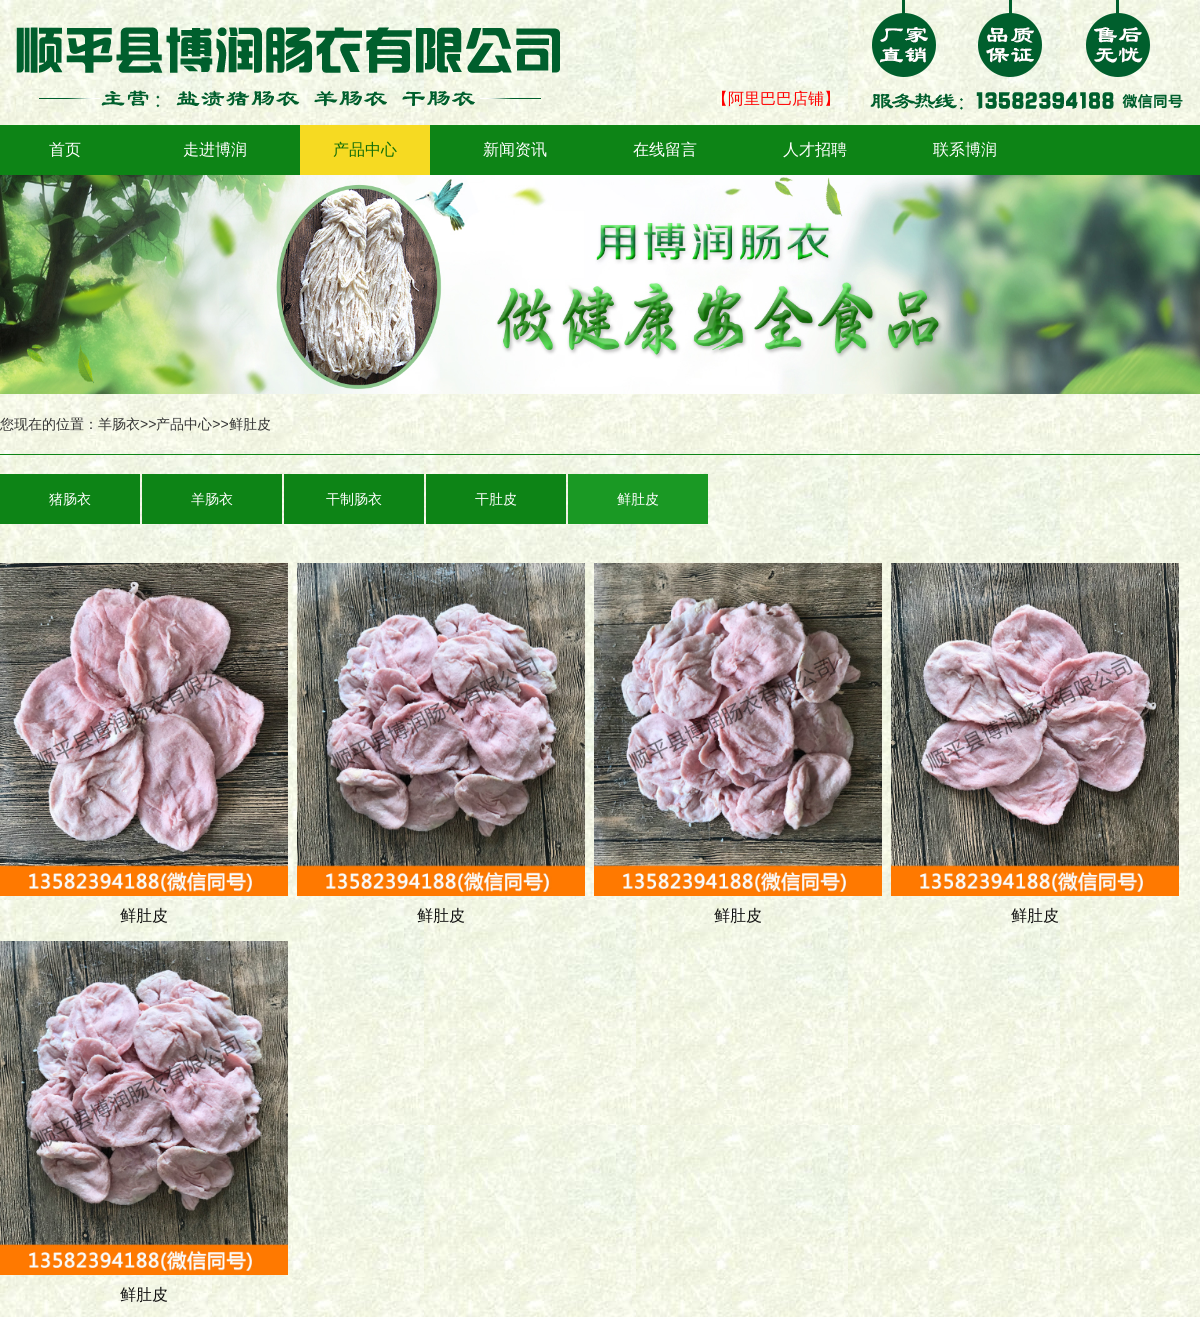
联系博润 (965, 149)
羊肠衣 (119, 424)
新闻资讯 (515, 149)
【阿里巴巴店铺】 (776, 98)
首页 (65, 149)
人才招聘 (815, 149)
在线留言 (665, 149)
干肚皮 (496, 499)
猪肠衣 (70, 499)
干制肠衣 (354, 499)
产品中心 (365, 149)
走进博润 (215, 149)
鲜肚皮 (250, 424)
